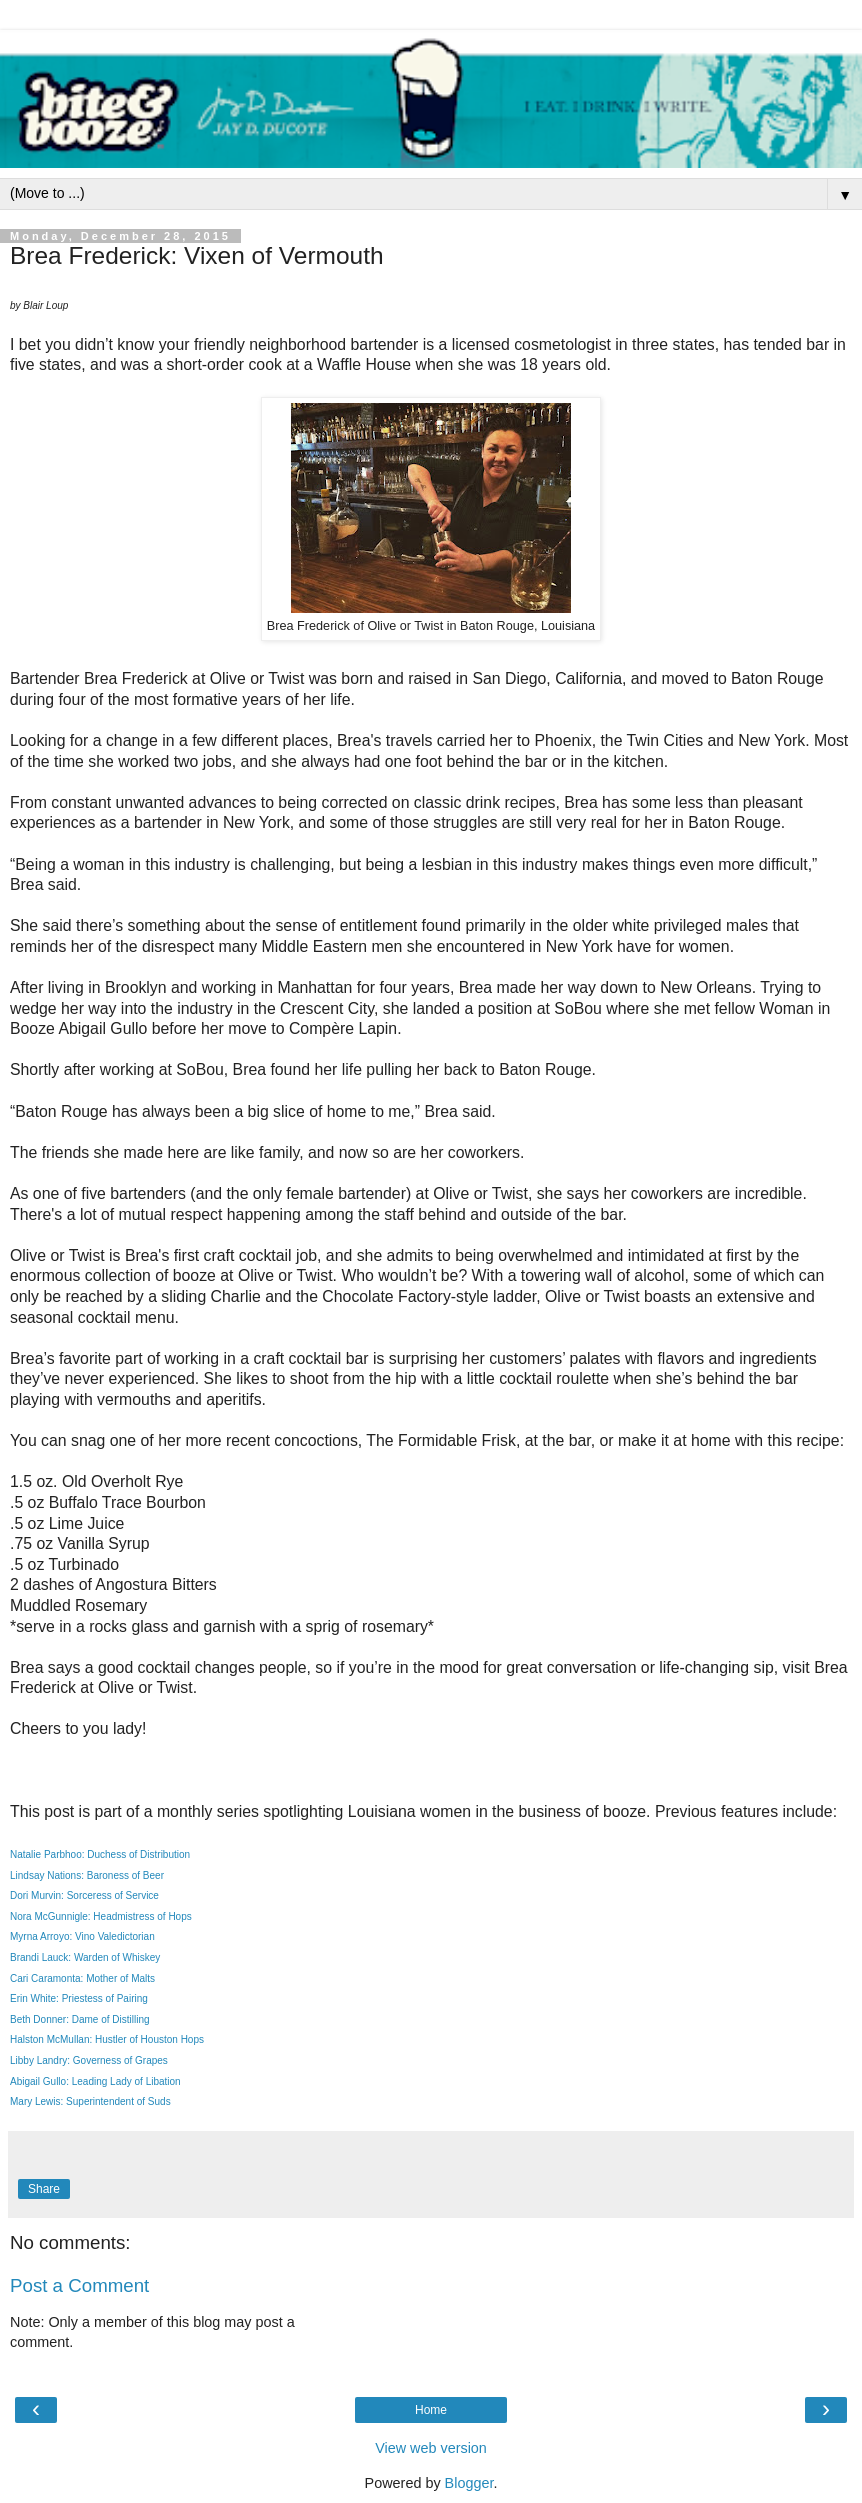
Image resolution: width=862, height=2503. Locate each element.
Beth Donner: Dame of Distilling (80, 2019)
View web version (431, 2448)
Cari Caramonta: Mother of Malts (82, 1978)
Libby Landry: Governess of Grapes (89, 2060)
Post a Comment (79, 2285)
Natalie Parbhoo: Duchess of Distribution (100, 1854)
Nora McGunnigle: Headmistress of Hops (101, 1916)
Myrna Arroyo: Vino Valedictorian (82, 1936)
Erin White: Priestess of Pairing (79, 1998)
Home (431, 2410)
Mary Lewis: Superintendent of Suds (90, 2101)
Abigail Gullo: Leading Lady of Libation (95, 2081)
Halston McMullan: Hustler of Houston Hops (107, 2039)
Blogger (469, 2483)
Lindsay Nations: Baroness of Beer (87, 1875)
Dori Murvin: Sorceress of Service (84, 1895)
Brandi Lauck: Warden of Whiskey (85, 1957)
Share (44, 2189)
